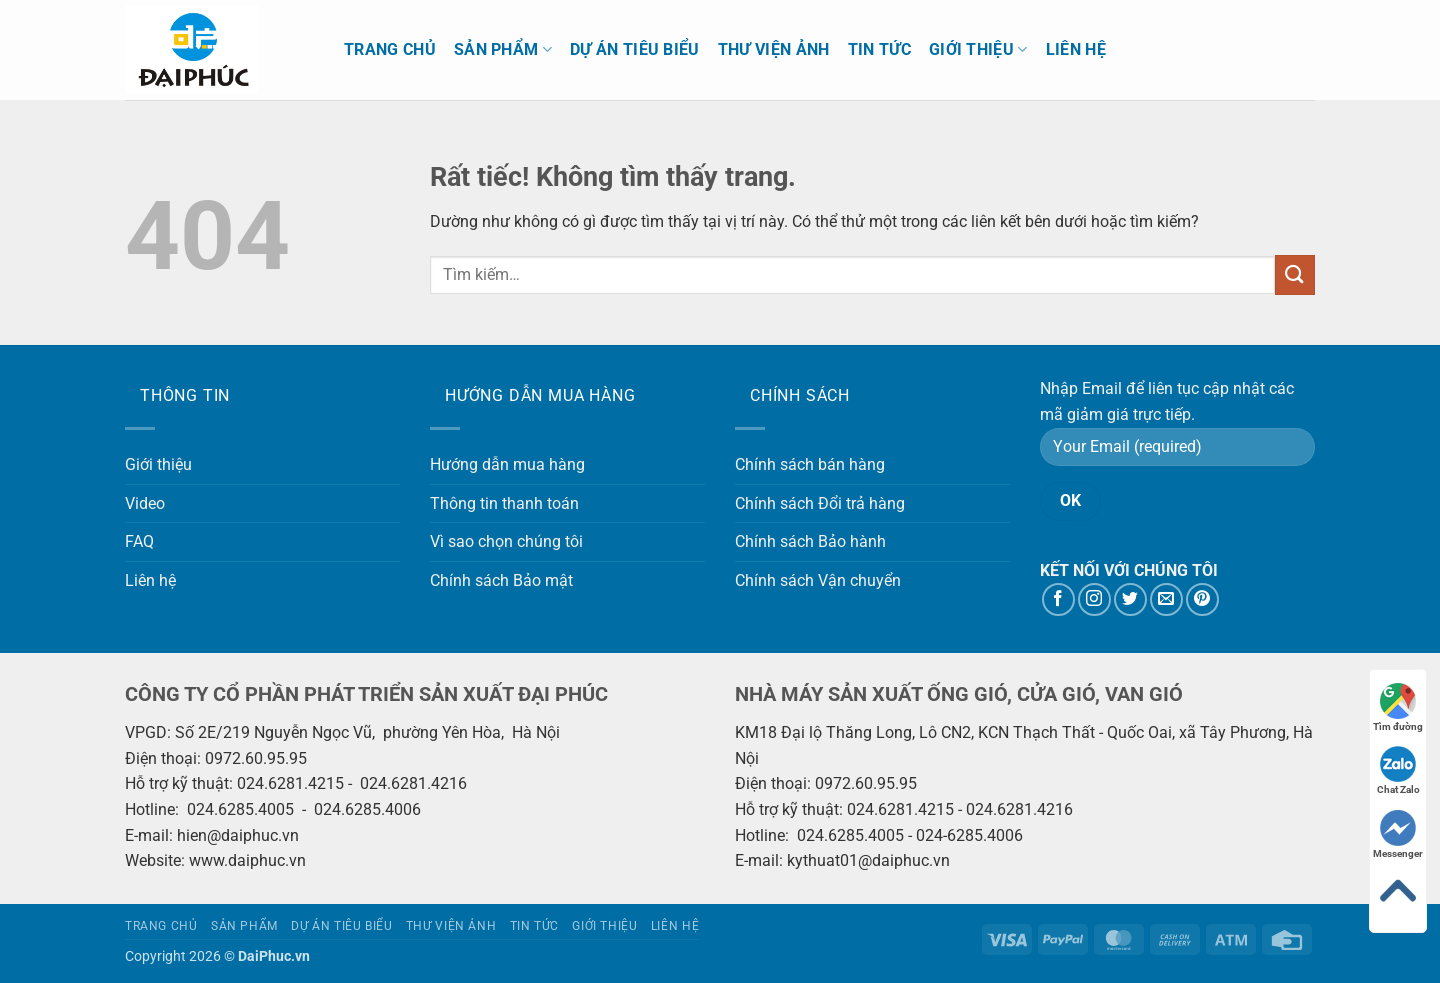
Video (145, 503)
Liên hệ (1076, 49)
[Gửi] (1295, 274)
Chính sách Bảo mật (501, 580)
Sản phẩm (503, 50)
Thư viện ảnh (774, 49)
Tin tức (879, 49)
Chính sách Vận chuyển (818, 580)
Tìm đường (1398, 707)
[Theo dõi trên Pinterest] (1202, 599)
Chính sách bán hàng (810, 464)
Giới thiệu (978, 50)
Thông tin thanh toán (504, 503)
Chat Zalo (1398, 770)
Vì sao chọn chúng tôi (506, 541)
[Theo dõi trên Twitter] (1130, 599)
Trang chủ (390, 49)
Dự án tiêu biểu (635, 49)
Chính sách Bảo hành (810, 541)
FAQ (139, 541)
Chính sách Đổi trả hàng (820, 503)
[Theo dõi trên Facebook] (1058, 599)
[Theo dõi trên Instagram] (1094, 599)
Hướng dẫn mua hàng (507, 464)
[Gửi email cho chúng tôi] (1166, 599)
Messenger (1398, 834)
